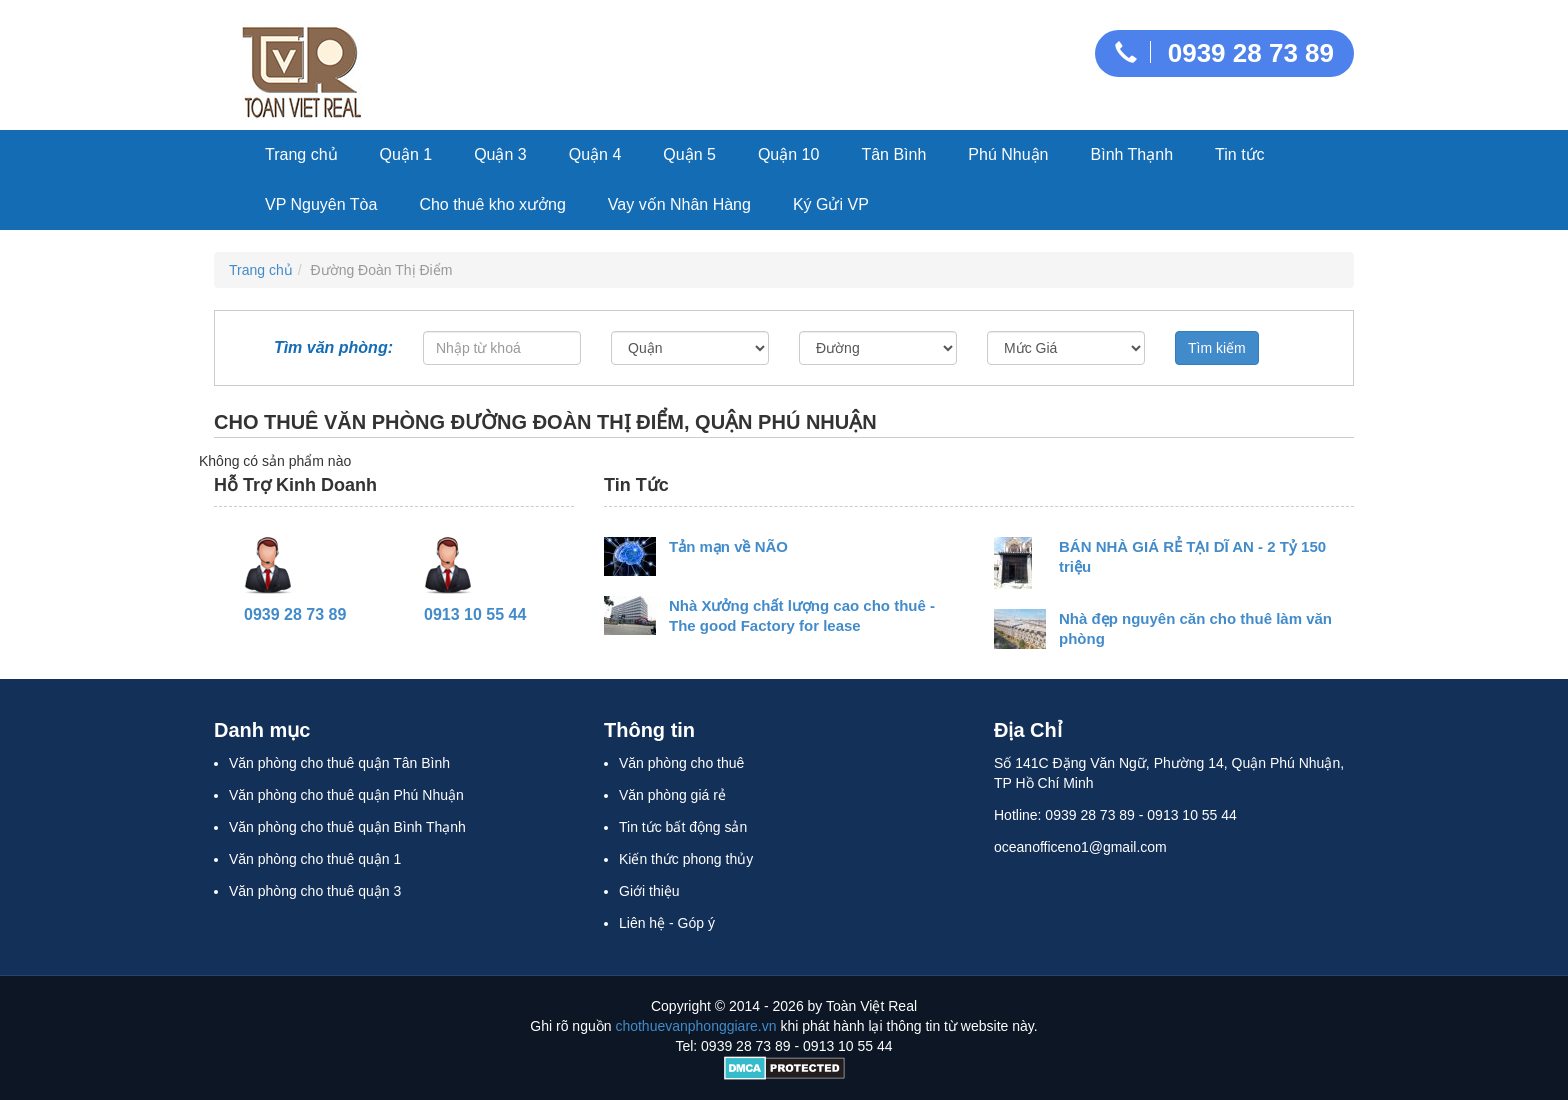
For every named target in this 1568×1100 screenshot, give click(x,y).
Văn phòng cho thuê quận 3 (315, 891)
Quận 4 (595, 154)
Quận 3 (500, 154)
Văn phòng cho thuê (681, 763)
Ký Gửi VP (831, 204)
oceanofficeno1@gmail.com (1080, 847)
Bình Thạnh (1132, 154)
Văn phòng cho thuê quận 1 (315, 859)
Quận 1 (406, 154)
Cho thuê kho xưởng (492, 204)
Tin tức (1240, 154)
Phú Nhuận (1008, 154)
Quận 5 (689, 154)
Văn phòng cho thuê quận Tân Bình (339, 763)
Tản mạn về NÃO (728, 546)
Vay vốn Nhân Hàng (679, 204)
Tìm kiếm (1217, 348)
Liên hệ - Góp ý (667, 923)
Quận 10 (788, 154)
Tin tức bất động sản (683, 827)
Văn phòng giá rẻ (672, 795)
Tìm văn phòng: (333, 352)
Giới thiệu (649, 891)
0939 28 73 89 (1225, 53)
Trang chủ (301, 154)
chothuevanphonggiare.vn (695, 1026)
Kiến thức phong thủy (686, 859)
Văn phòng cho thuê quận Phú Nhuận (346, 795)
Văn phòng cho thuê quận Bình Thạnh (347, 827)
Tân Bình (893, 154)
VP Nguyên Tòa (321, 204)
